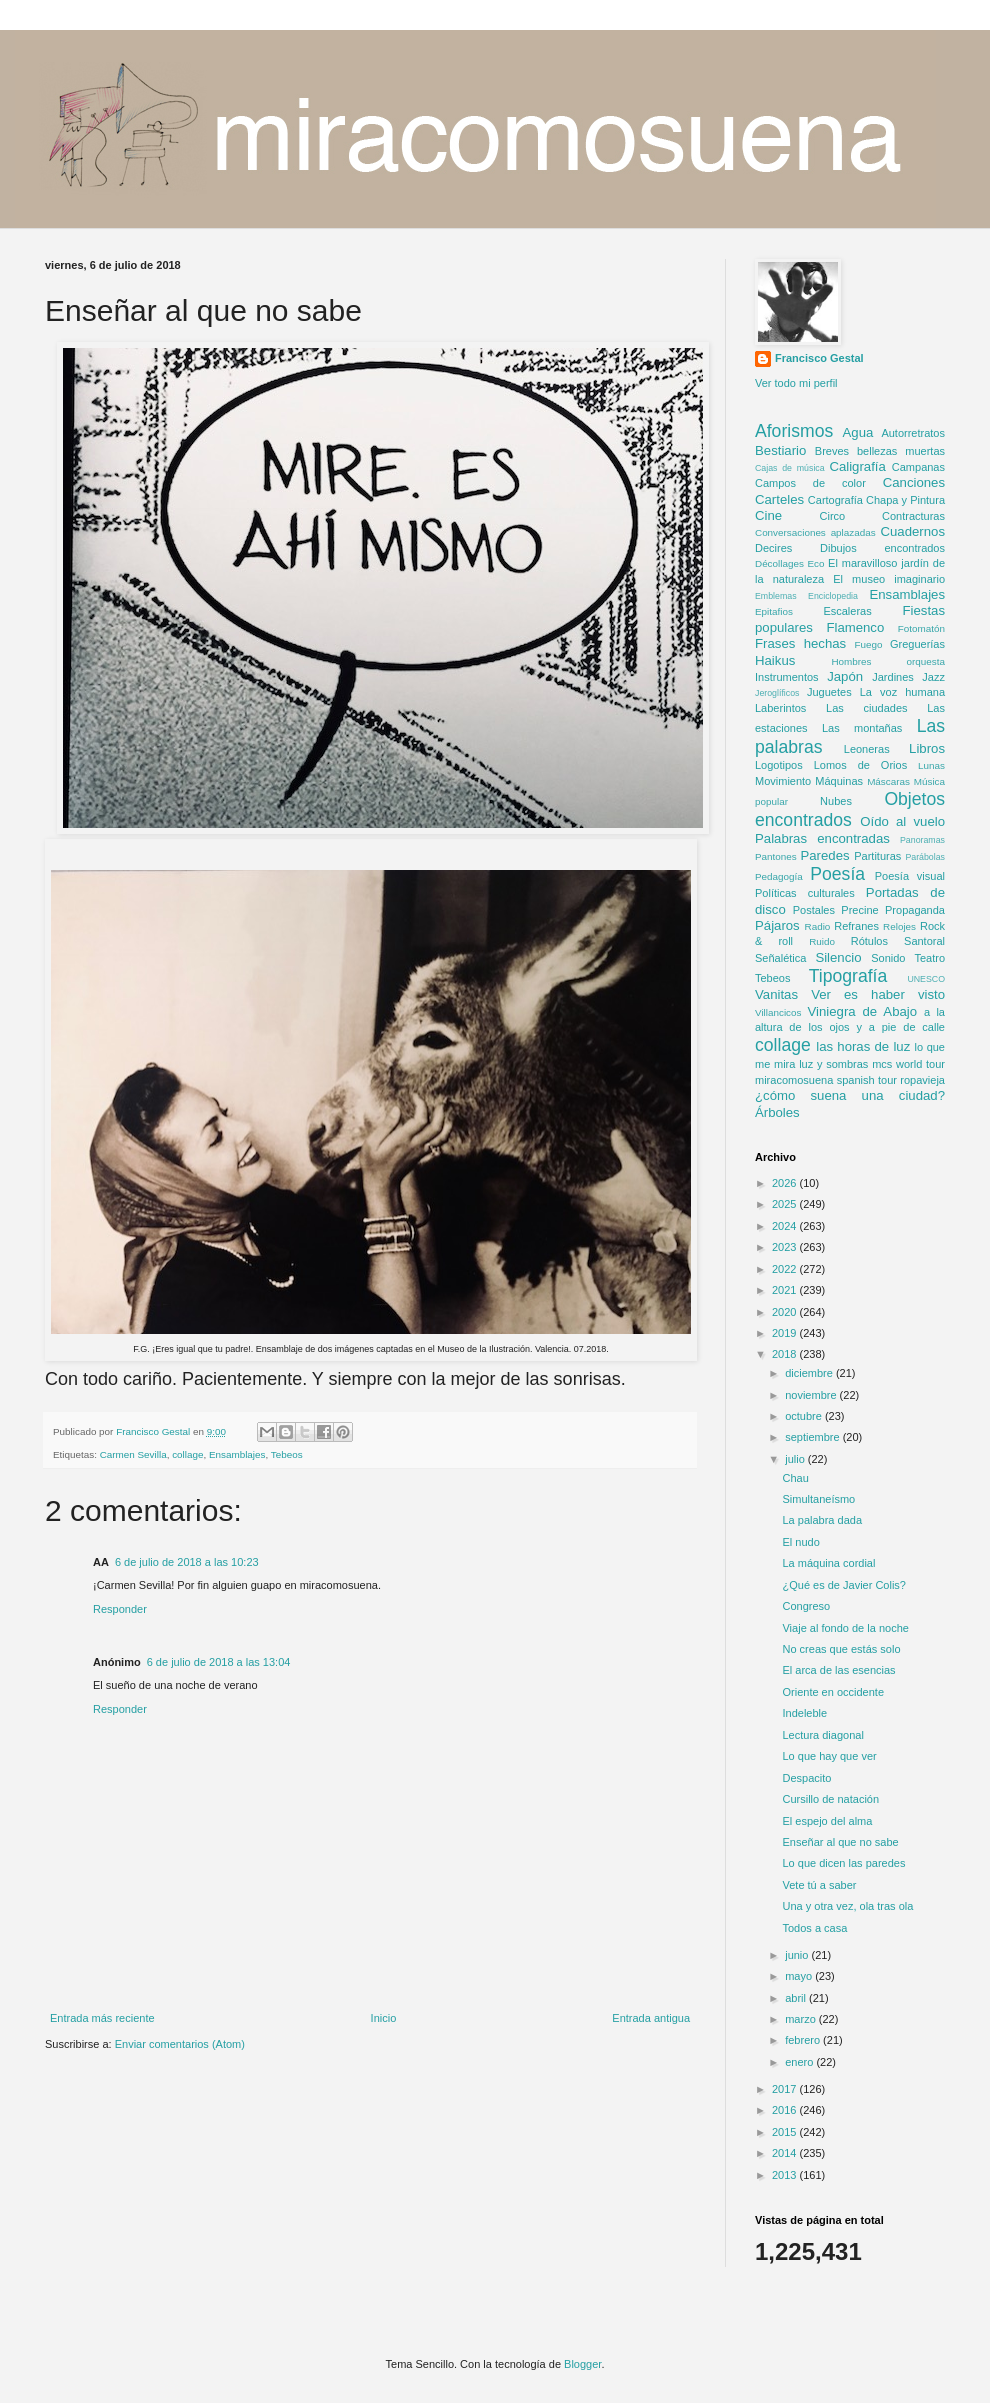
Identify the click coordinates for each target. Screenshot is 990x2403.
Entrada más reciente (102, 2018)
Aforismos (794, 431)
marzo (802, 2019)
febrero (804, 2040)
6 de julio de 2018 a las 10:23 (187, 1562)
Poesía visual (910, 876)
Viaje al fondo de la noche (845, 1628)
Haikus (775, 660)
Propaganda (915, 910)
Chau (795, 1478)
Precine (859, 910)
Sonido (888, 958)
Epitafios (774, 611)
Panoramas (922, 840)
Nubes (836, 801)
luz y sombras (833, 1064)
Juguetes (829, 692)
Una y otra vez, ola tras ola (847, 1906)
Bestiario (780, 450)
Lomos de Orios (860, 765)
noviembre (812, 1395)
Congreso (806, 1606)
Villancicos (778, 1012)
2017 (786, 2089)
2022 (786, 1269)
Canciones (914, 482)
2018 (786, 1354)
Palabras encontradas (822, 838)
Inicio (384, 2018)
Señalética (780, 958)
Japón (845, 676)
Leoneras (867, 749)
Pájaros (777, 925)
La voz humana (902, 692)
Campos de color (810, 483)
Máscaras (888, 781)
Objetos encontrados (850, 809)
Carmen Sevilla (133, 1454)
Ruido (822, 941)
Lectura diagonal (822, 1735)
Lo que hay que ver (829, 1756)
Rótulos (869, 941)
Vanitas (776, 994)
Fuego (869, 644)
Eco (815, 563)
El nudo (800, 1542)
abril (797, 1998)
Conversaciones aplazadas (815, 532)
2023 (786, 1247)
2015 (786, 2132)
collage (187, 1454)
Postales (814, 910)
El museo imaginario (889, 579)
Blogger (582, 2364)
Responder (120, 1609)
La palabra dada (822, 1520)
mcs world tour (908, 1064)
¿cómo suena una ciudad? (850, 1095)
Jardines (893, 677)
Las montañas (862, 728)
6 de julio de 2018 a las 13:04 (219, 1662)
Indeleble (804, 1713)
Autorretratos (913, 433)
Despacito (806, 1778)
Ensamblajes (237, 1454)
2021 (786, 1290)
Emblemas (776, 596)
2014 (786, 2153)
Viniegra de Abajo (862, 1011)
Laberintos (780, 708)
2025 (786, 1204)
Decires (773, 548)
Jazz (933, 677)
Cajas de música (790, 468)
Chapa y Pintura (905, 500)
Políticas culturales (805, 893)
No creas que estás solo (841, 1649)
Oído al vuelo (902, 821)
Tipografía (848, 976)
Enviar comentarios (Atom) (180, 2044)
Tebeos (287, 1454)
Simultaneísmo (818, 1499)
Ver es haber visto (878, 994)
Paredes (824, 855)
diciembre (810, 1373)
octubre (805, 1416)
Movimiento (783, 781)
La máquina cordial (828, 1563)
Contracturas (913, 516)
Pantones (776, 856)
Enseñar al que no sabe (840, 1842)
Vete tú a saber (819, 1885)
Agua (858, 432)
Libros (927, 748)
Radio (818, 926)
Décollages (779, 563)
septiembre (813, 1437)
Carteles (779, 499)
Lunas (931, 765)
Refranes (856, 926)
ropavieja (922, 1080)
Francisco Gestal (819, 358)
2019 (786, 1333)
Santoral (924, 941)
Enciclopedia (833, 596)
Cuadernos (912, 531)
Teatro (929, 958)
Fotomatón (921, 628)
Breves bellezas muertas (880, 451)
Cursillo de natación (830, 1799)
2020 (786, 1312)
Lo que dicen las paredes (843, 1863)
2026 (786, 1183)
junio (798, 1955)
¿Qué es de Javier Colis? (844, 1585)
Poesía (837, 874)
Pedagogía (779, 876)
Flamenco (855, 627)
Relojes (899, 926)
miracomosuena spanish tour (826, 1080)
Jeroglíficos (777, 693)
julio (796, 1459)
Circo (833, 516)
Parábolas (925, 857)
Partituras (877, 856)
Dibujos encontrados (882, 548)
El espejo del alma (827, 1821)
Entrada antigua (651, 2018)
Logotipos (779, 765)
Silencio (838, 957)
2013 (786, 2175)
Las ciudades (866, 708)
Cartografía (835, 500)
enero (800, 2062)
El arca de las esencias (838, 1670)
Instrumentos (787, 677)
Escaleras (847, 611)
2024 (786, 1226)
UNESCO (926, 979)
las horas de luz (863, 1046)
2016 (786, 2110)
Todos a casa (814, 1928)
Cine (768, 515)
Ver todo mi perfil (796, 383)
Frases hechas (800, 643)
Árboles (777, 1112)
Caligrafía (857, 466)
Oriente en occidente (833, 1692)
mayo (800, 1976)
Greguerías (917, 644)
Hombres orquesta (888, 661)
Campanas (918, 467)
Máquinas (839, 781)
